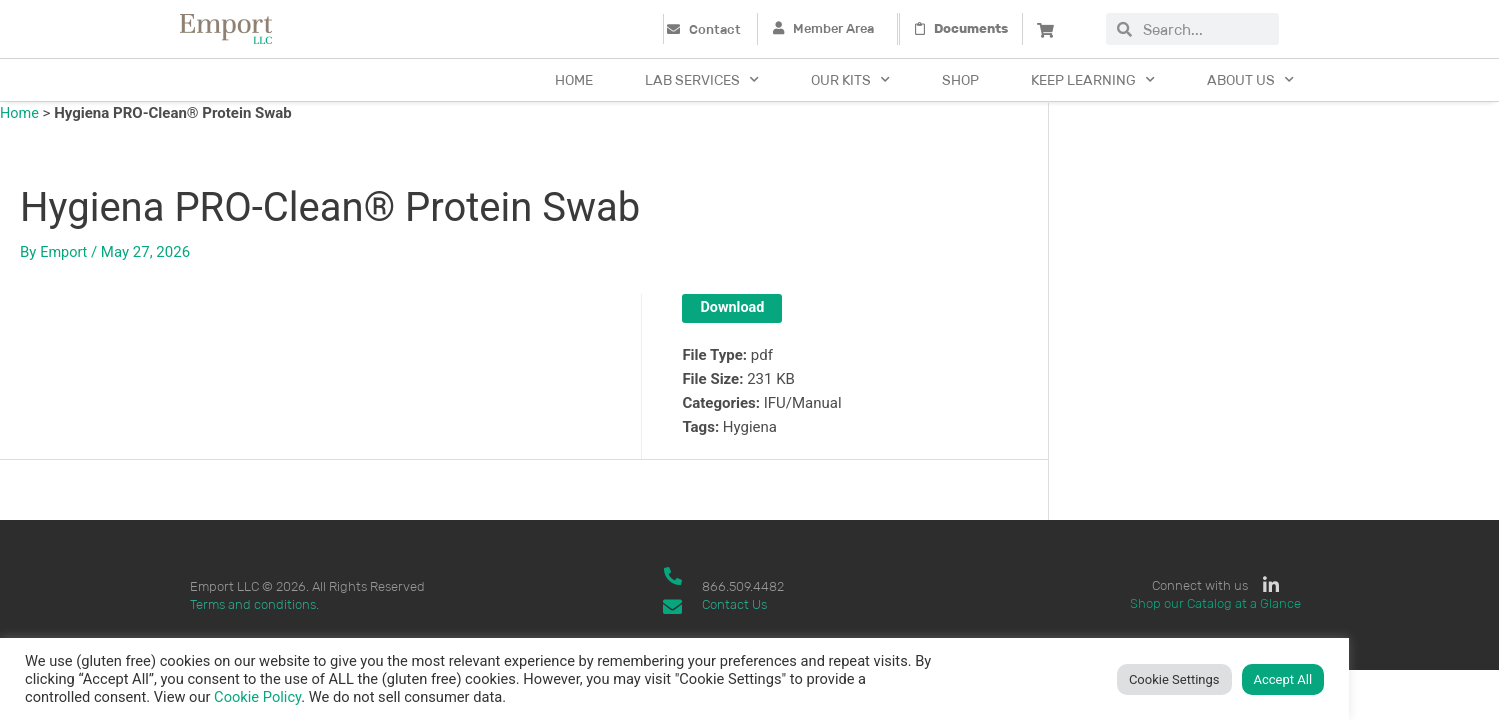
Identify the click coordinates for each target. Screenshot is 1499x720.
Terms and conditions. (254, 604)
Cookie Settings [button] (1174, 679)
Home (574, 80)
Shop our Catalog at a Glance (1215, 604)
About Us (1250, 80)
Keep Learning (1093, 80)
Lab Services (702, 80)
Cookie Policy (257, 697)
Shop (960, 80)
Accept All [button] (1283, 679)
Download (733, 308)
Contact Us (734, 604)
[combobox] (1205, 29)
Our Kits (850, 80)
